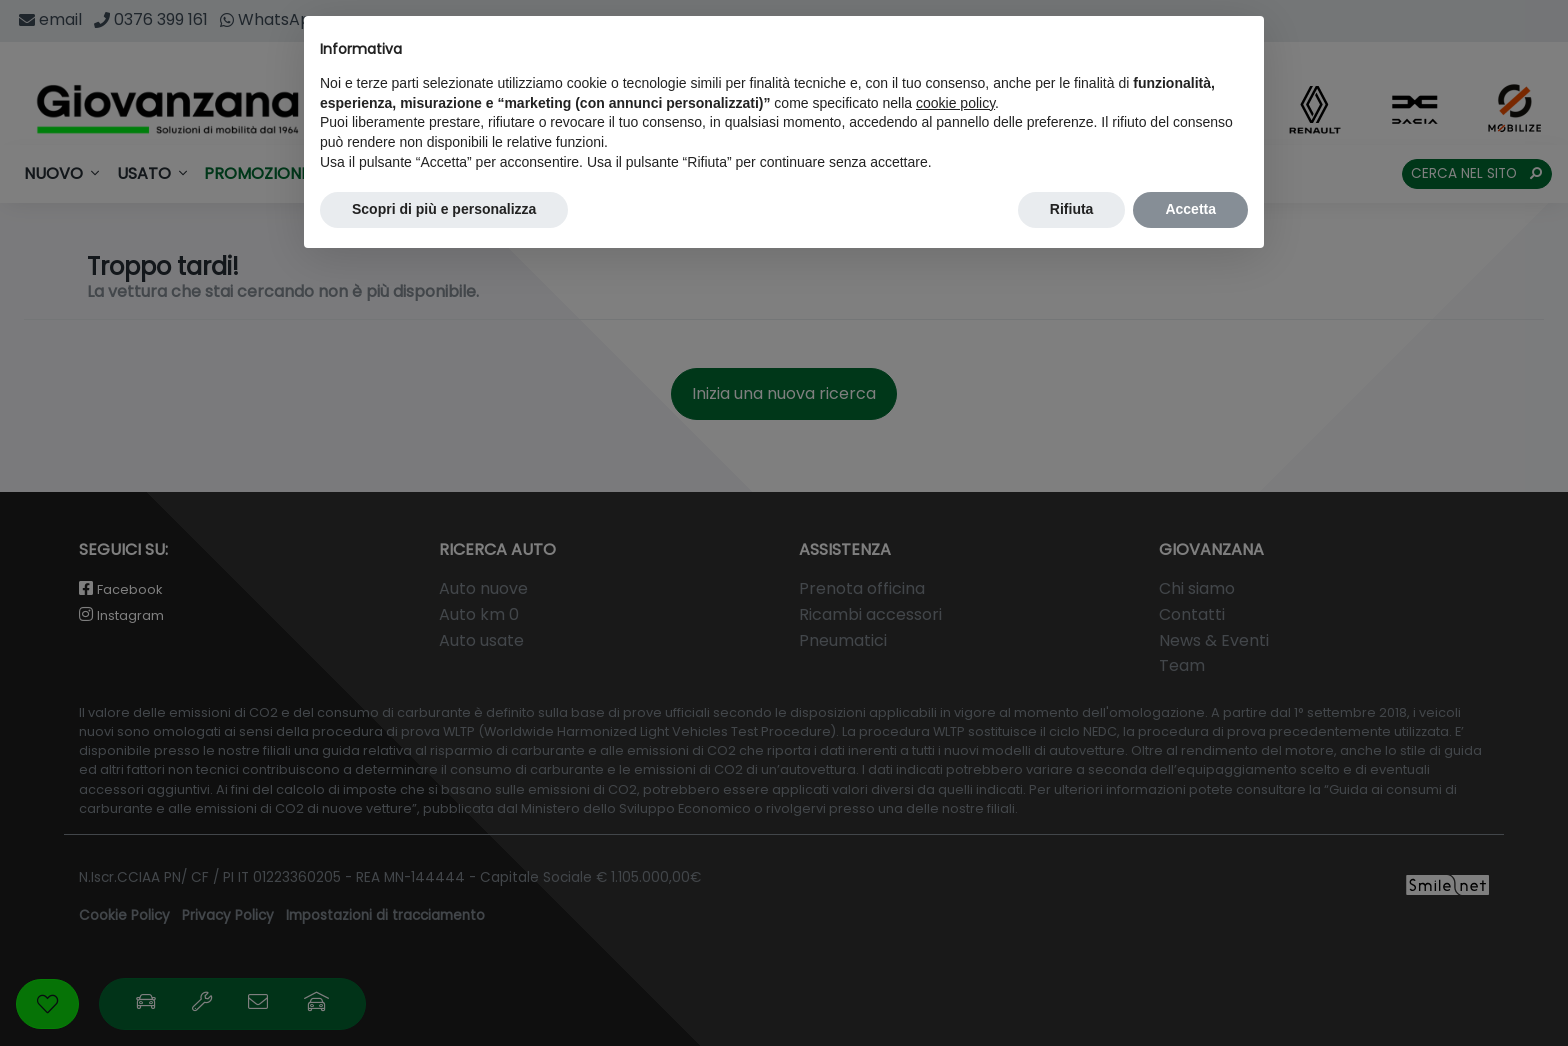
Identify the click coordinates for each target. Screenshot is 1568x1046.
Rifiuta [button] (1072, 209)
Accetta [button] (1190, 209)
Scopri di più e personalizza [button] (444, 209)
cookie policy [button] (955, 103)
